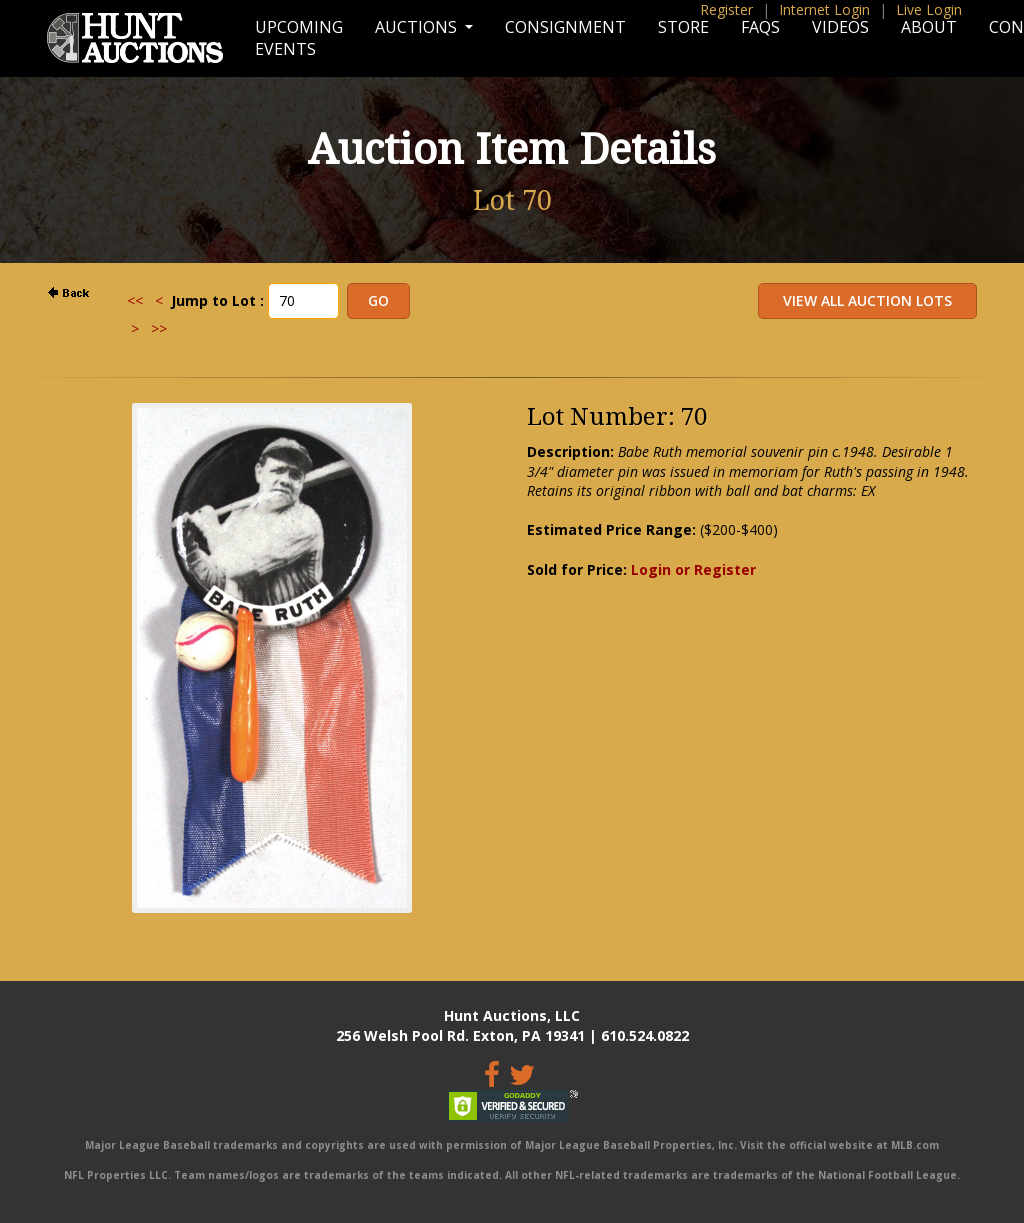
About (929, 27)
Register (726, 9)
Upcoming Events (299, 38)
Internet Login (824, 9)
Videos (840, 27)
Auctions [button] (418, 27)
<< (135, 300)
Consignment (565, 27)
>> (159, 328)
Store (683, 27)
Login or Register (693, 569)
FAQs (760, 27)
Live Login (929, 9)
